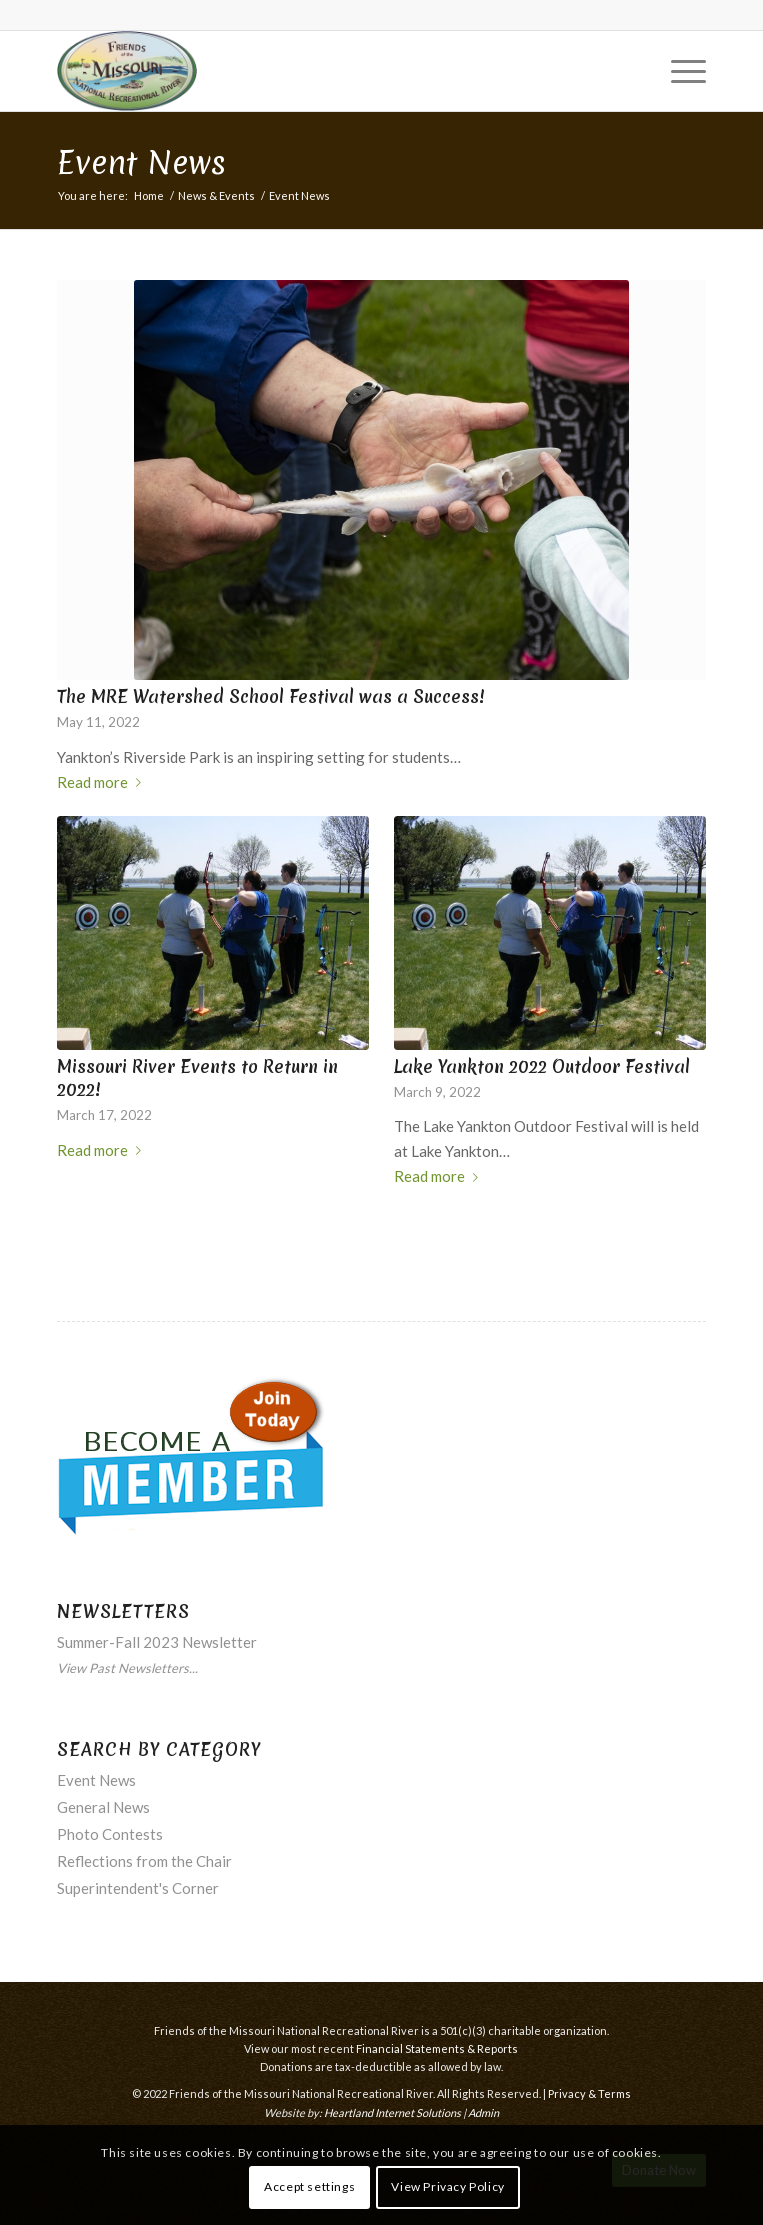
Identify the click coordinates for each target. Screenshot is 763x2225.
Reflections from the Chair (144, 1861)
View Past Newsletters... (127, 1668)
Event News (141, 162)
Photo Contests (110, 1834)
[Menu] (678, 71)
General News (103, 1807)
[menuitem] (678, 71)
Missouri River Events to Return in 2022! (197, 1078)
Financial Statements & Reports (437, 2048)
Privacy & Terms (589, 2093)
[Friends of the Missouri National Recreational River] (316, 71)
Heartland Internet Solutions (392, 2112)
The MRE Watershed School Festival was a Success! (271, 697)
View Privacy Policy (447, 2186)
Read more (103, 782)
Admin (483, 2112)
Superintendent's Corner (138, 1888)
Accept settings (309, 2186)
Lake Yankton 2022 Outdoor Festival (542, 1067)
